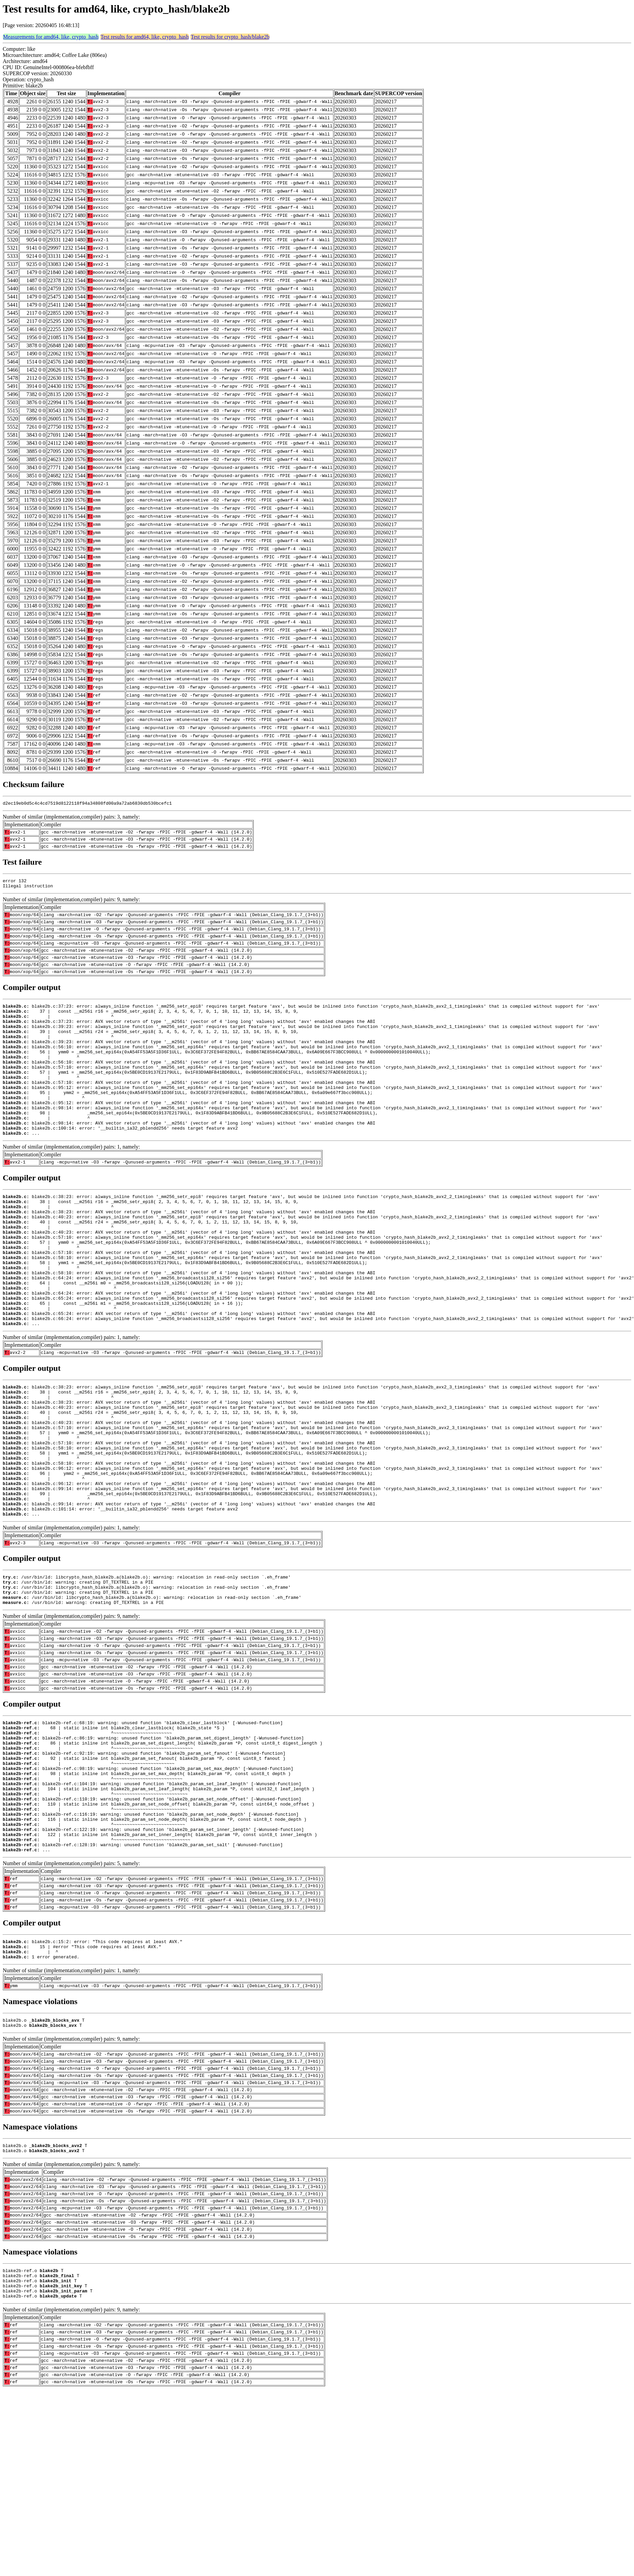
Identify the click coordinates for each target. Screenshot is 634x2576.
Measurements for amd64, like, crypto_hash (51, 37)
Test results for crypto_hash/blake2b (230, 37)
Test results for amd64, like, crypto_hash (145, 37)
